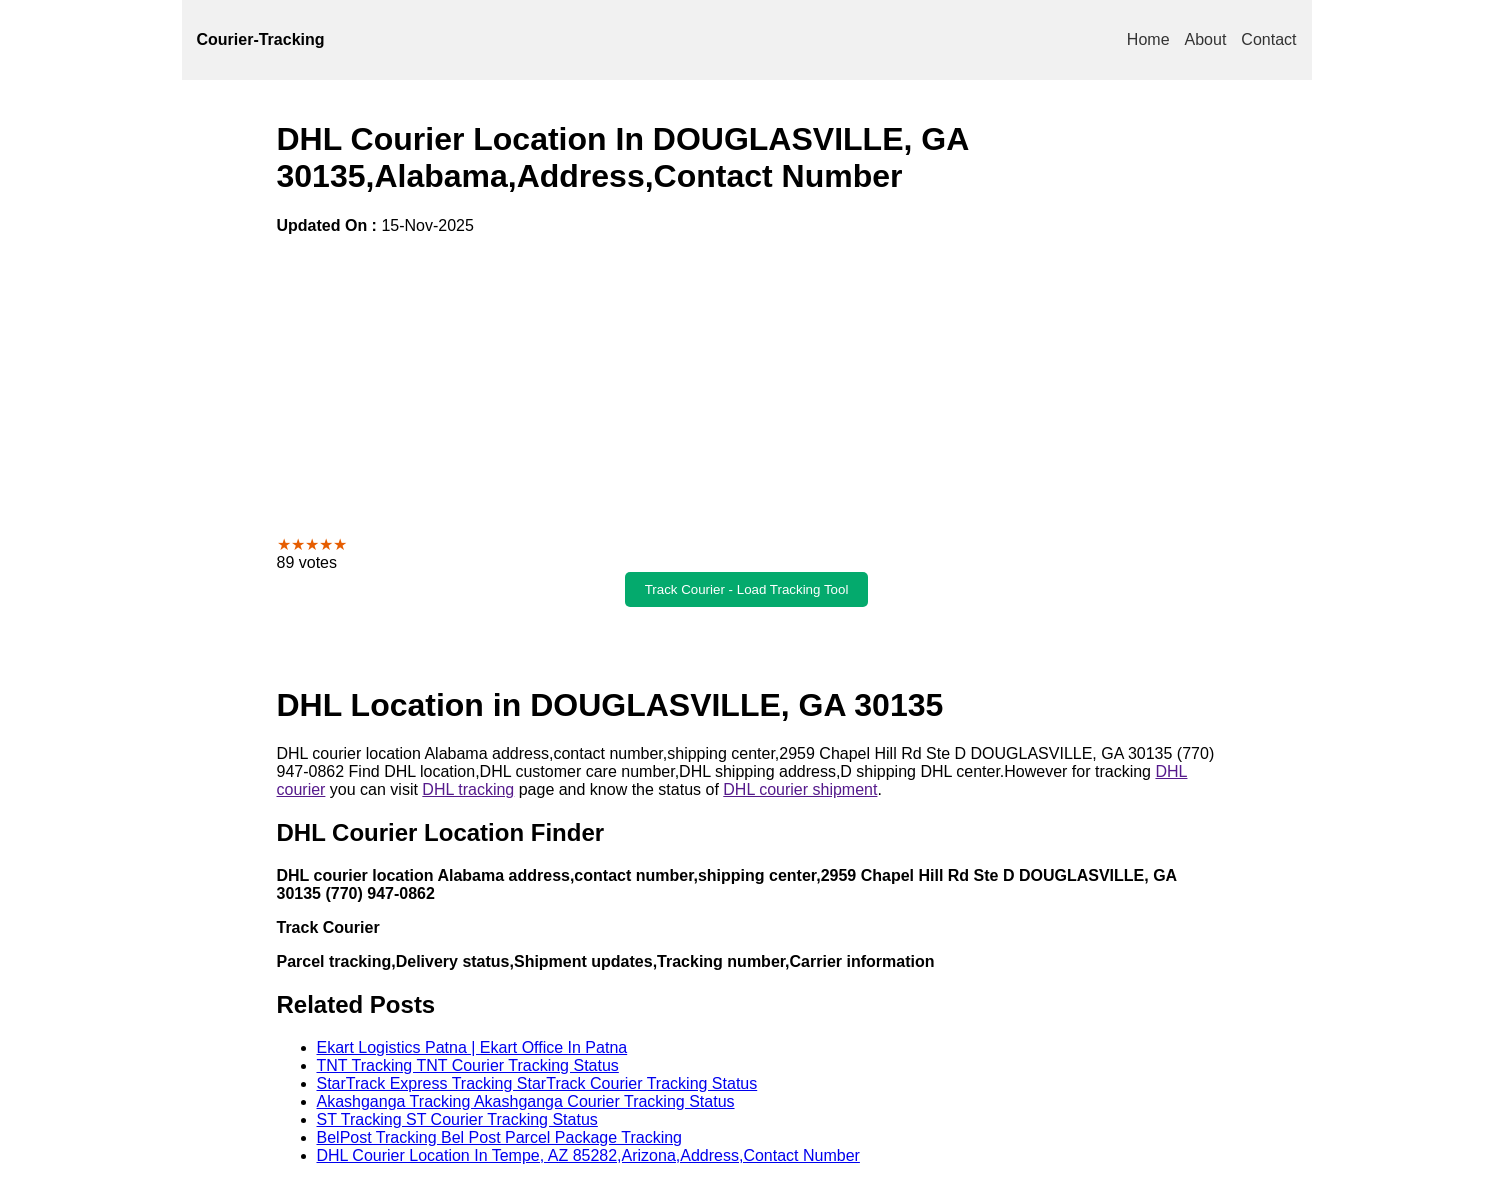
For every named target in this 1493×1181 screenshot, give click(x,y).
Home (1148, 39)
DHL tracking (468, 789)
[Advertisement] (747, 385)
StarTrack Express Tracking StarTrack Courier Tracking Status (537, 1083)
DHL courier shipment (800, 789)
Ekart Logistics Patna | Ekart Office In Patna (472, 1047)
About (1206, 39)
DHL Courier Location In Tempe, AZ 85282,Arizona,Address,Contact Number (588, 1155)
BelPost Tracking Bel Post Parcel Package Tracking (500, 1137)
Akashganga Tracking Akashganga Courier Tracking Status (526, 1101)
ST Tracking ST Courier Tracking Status (457, 1119)
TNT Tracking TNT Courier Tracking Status (468, 1065)
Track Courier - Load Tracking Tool (747, 589)
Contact (1268, 39)
